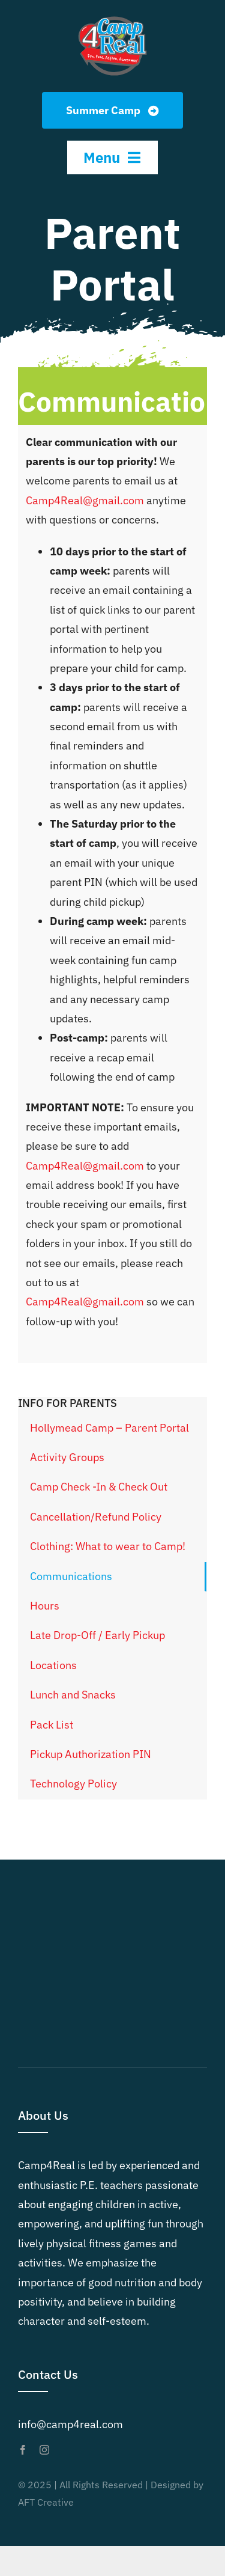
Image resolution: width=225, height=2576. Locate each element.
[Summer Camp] (112, 110)
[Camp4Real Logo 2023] (112, 17)
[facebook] (23, 2450)
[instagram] (44, 2450)
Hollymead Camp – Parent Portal (109, 1428)
